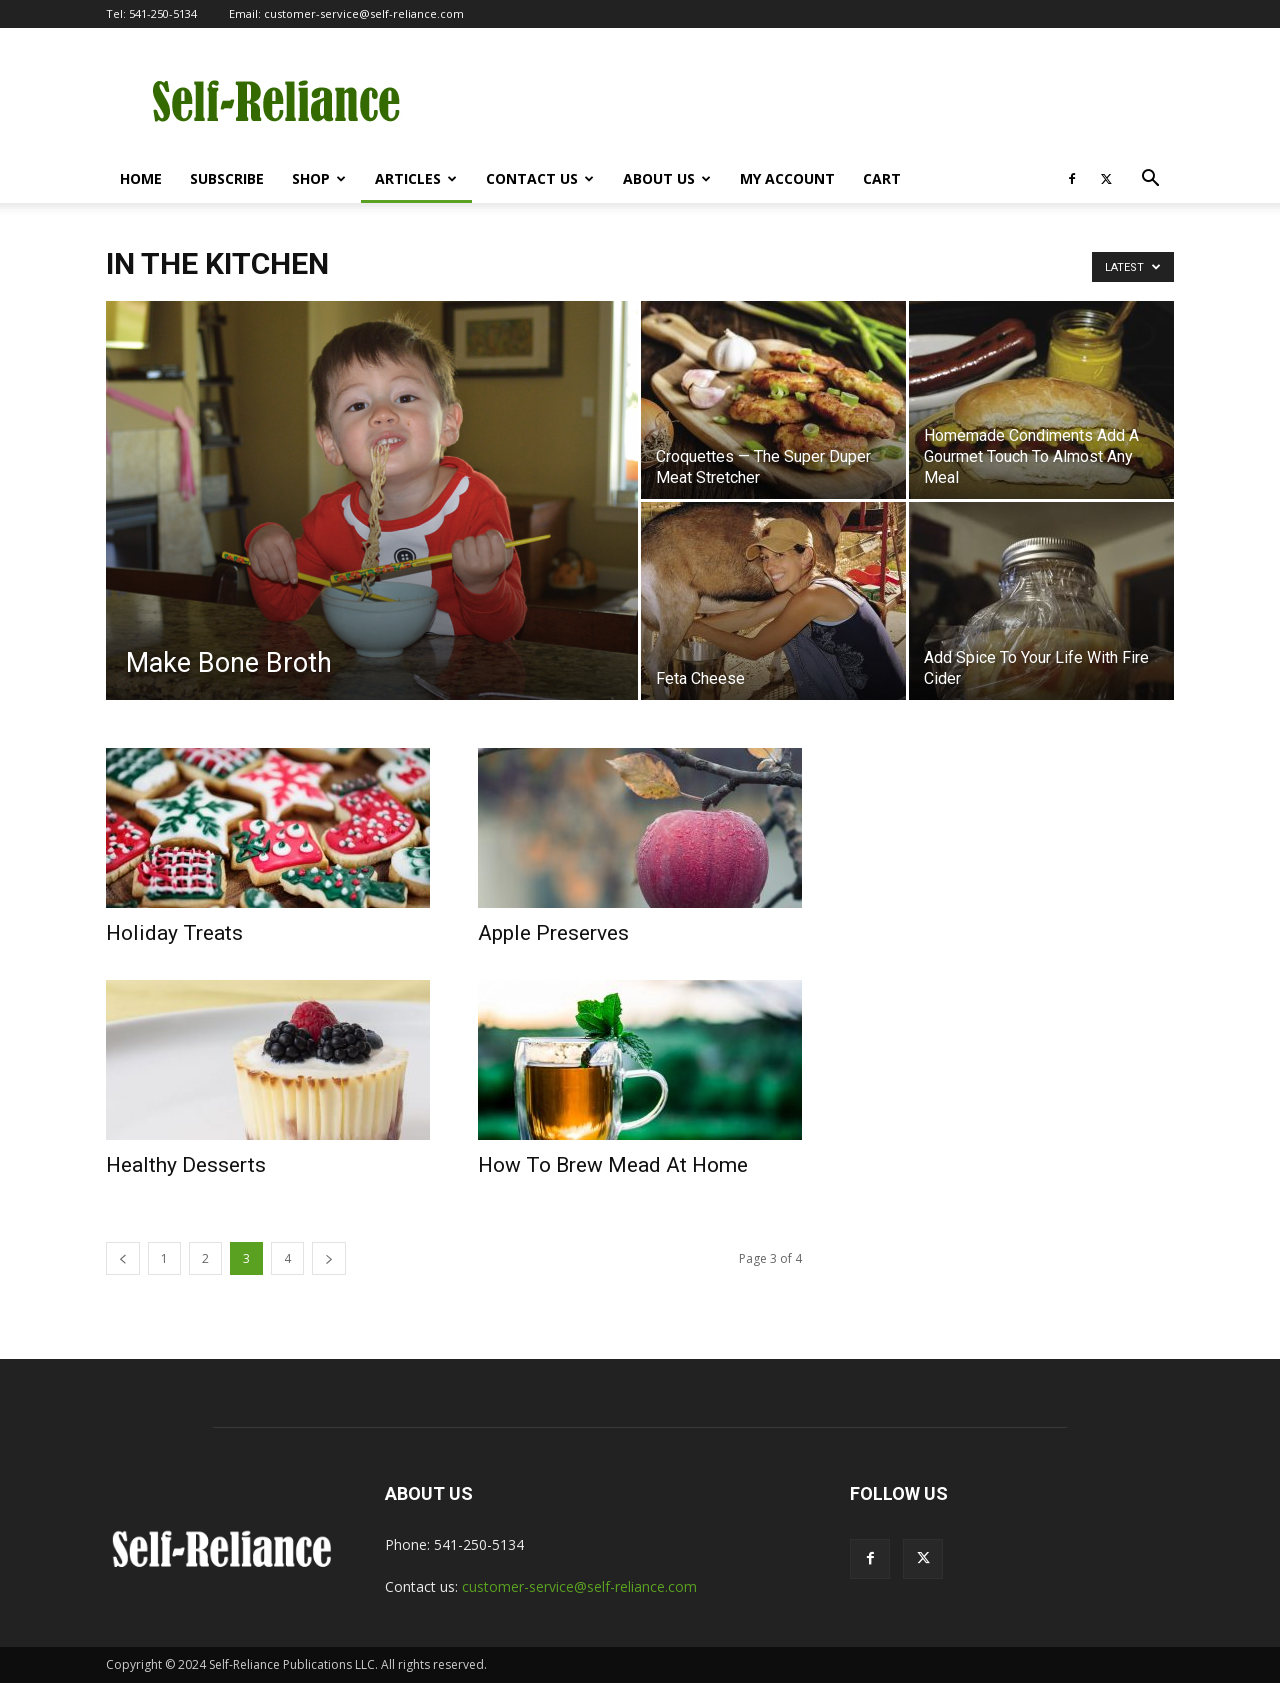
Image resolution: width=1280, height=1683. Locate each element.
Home (141, 178)
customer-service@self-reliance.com (364, 13)
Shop (319, 178)
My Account (787, 178)
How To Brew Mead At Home (613, 1165)
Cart (882, 178)
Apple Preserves (553, 933)
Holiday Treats (174, 933)
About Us (667, 178)
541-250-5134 (163, 13)
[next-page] (329, 1258)
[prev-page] (123, 1258)
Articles (416, 178)
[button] (1150, 180)
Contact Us (540, 178)
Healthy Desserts (186, 1165)
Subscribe (227, 178)
